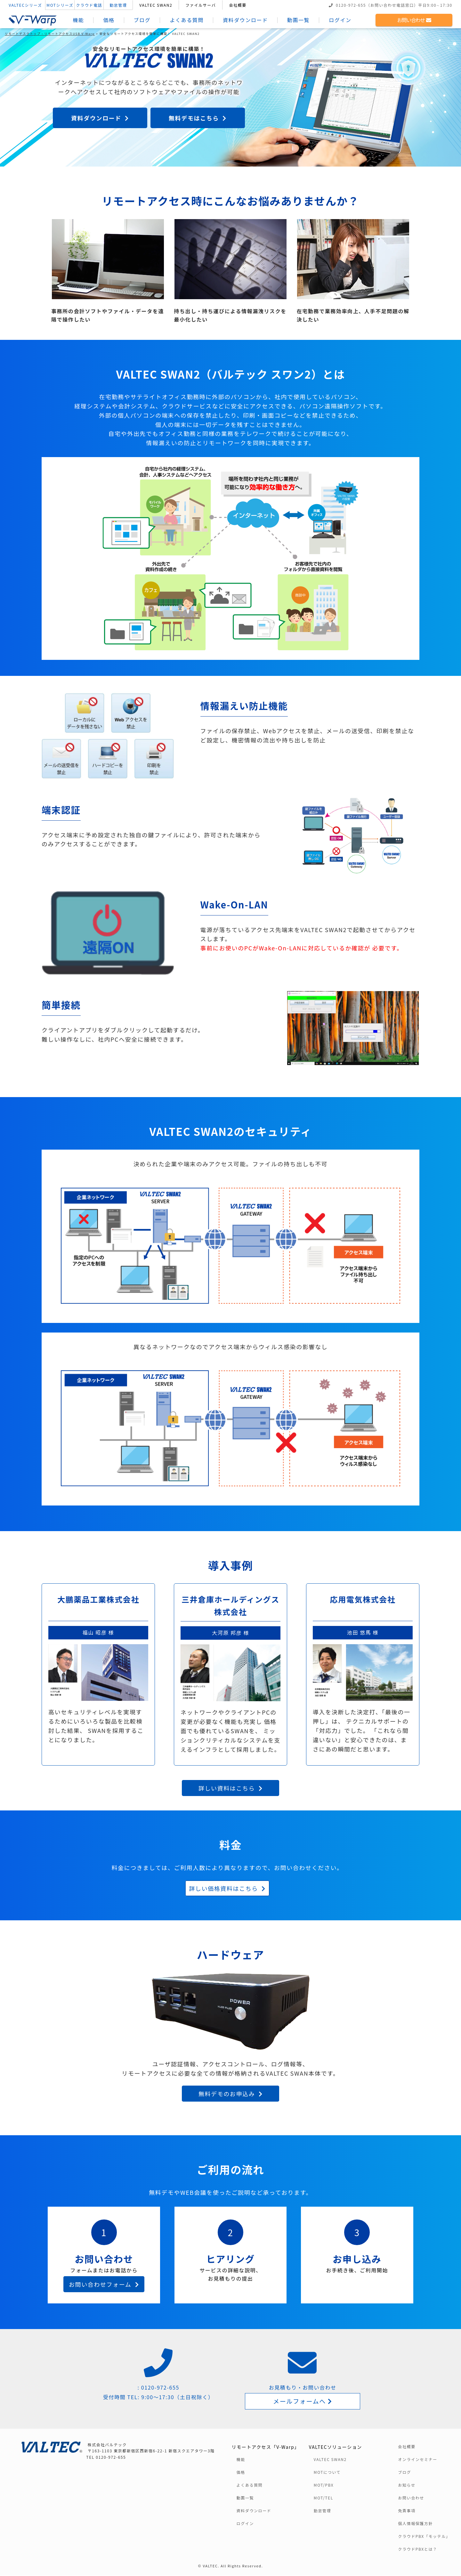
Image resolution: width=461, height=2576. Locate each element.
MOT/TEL (323, 2498)
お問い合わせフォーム (104, 2284)
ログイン (341, 19)
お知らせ (406, 2486)
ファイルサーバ (201, 4)
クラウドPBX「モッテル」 (424, 2537)
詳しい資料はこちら (230, 1788)
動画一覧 (299, 19)
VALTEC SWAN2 (156, 4)
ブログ (142, 19)
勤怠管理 (119, 4)
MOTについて (327, 2473)
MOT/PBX (324, 2486)
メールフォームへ (303, 2401)
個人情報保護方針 (415, 2524)
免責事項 (406, 2511)
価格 (109, 19)
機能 (79, 19)
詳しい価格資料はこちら (227, 1888)
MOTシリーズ (60, 4)
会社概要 (238, 4)
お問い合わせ (413, 19)
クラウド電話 (90, 4)
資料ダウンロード (246, 19)
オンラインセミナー (417, 2460)
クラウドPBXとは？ (417, 2550)
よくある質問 (188, 19)
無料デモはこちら (198, 118)
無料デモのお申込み (230, 2093)
